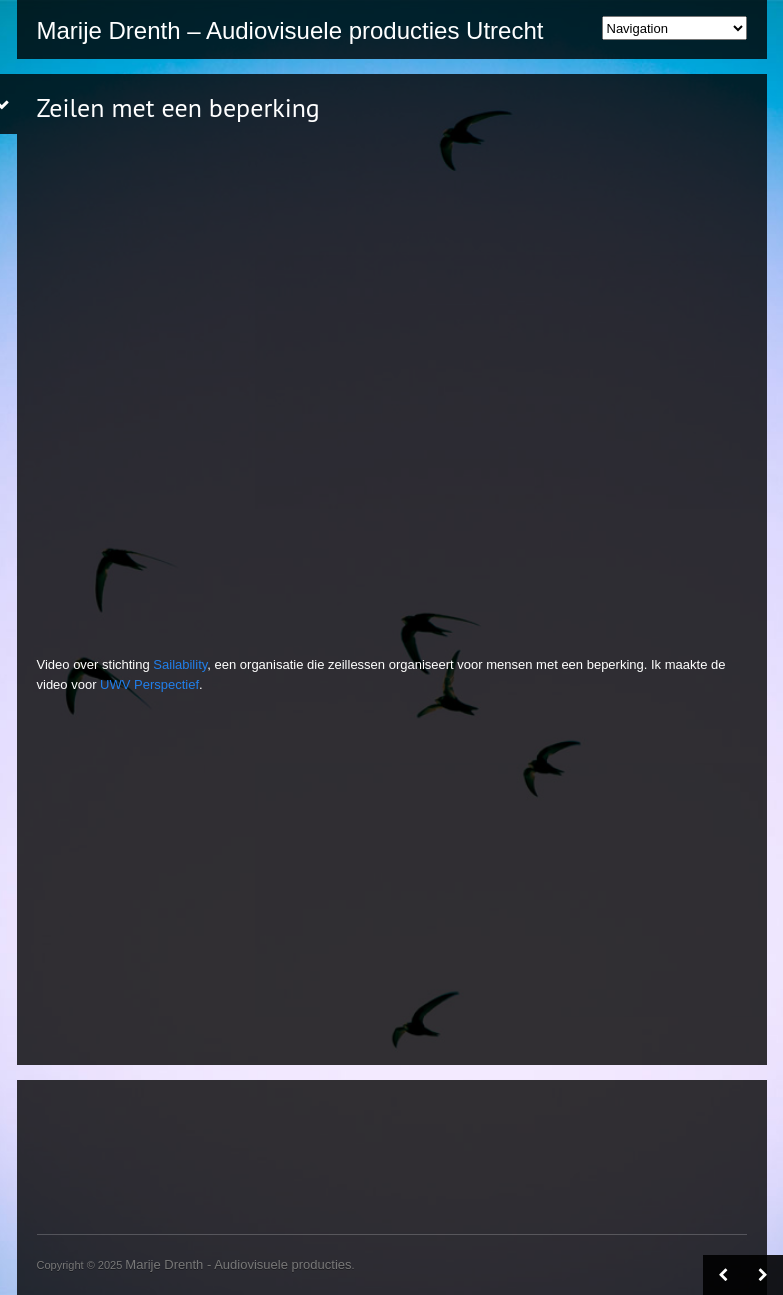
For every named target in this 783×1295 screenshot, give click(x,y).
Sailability (180, 664)
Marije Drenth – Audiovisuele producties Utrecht (290, 30)
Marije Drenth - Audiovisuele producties (238, 1264)
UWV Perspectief (149, 684)
